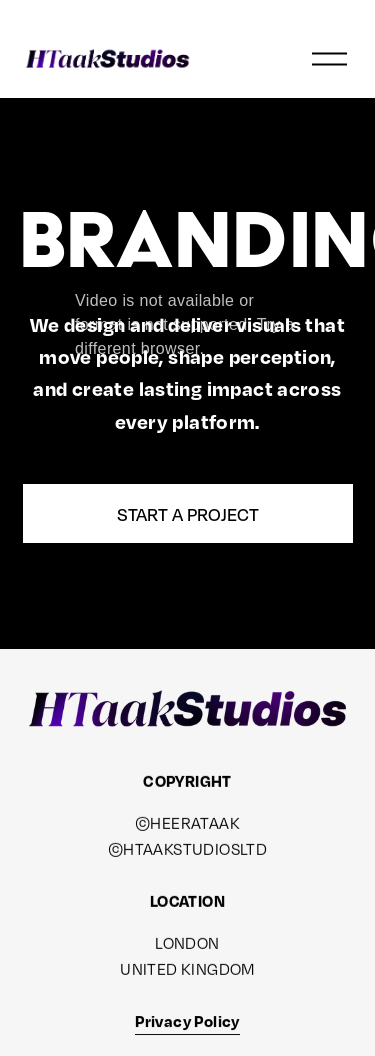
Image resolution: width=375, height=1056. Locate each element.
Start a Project (188, 514)
